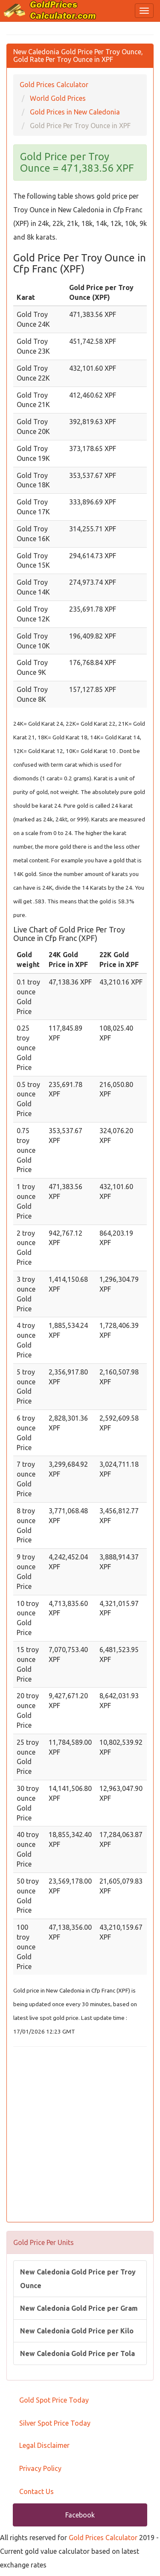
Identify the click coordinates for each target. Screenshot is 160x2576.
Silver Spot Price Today (54, 2423)
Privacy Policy (40, 2468)
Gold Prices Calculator (103, 2537)
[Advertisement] (80, 2135)
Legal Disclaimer (44, 2445)
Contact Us (36, 2491)
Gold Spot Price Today (54, 2400)
